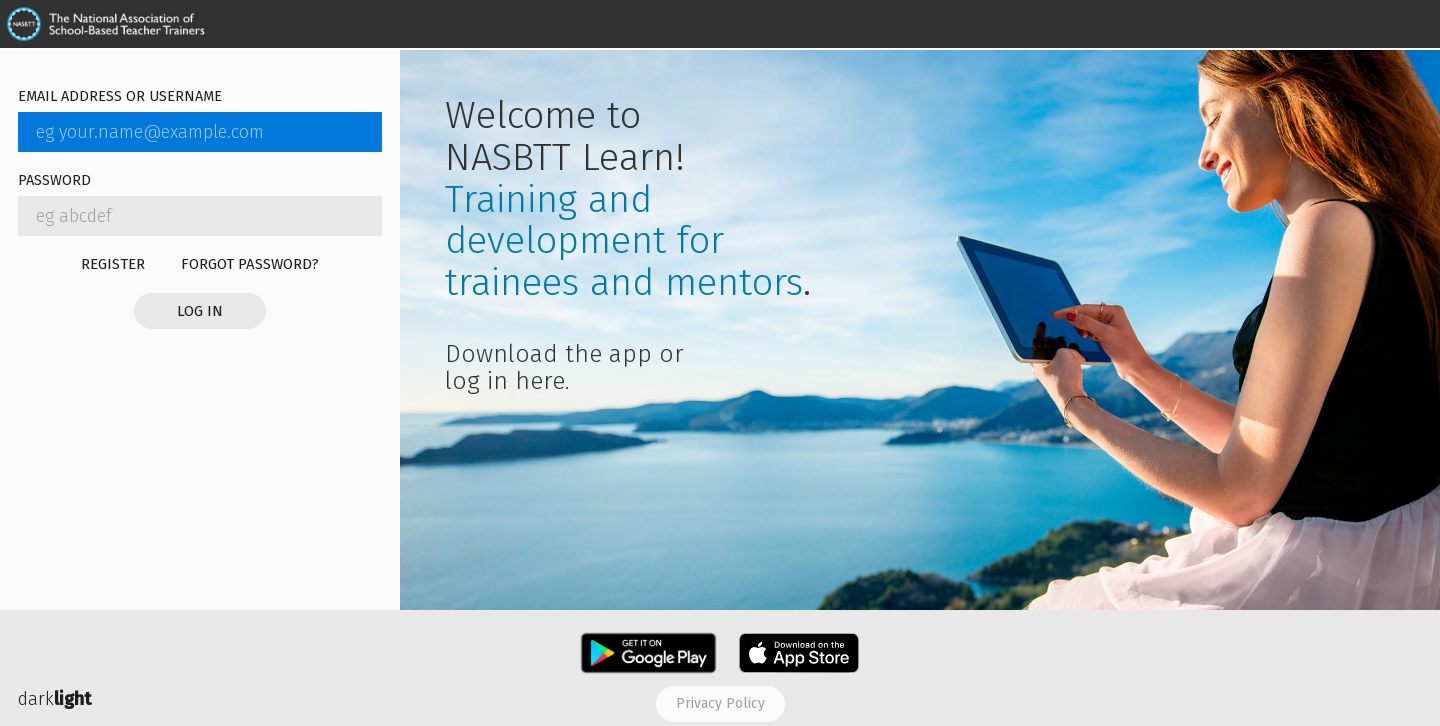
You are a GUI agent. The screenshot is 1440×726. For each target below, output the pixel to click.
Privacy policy (720, 703)
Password (54, 181)
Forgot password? (250, 264)
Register (113, 264)
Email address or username (120, 97)
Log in (200, 311)
